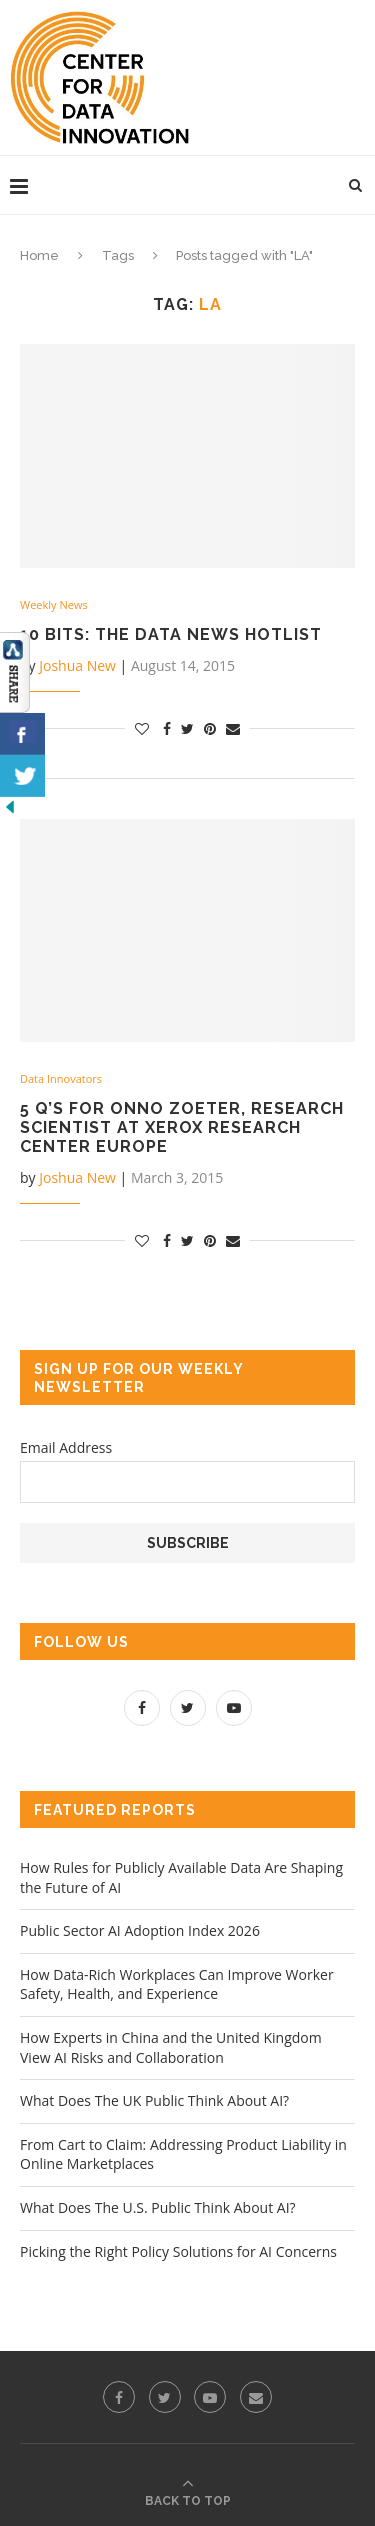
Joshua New (77, 665)
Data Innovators (61, 1078)
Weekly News (54, 604)
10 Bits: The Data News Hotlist (171, 634)
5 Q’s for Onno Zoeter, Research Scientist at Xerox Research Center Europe (182, 1127)
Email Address (66, 1447)
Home (39, 255)
